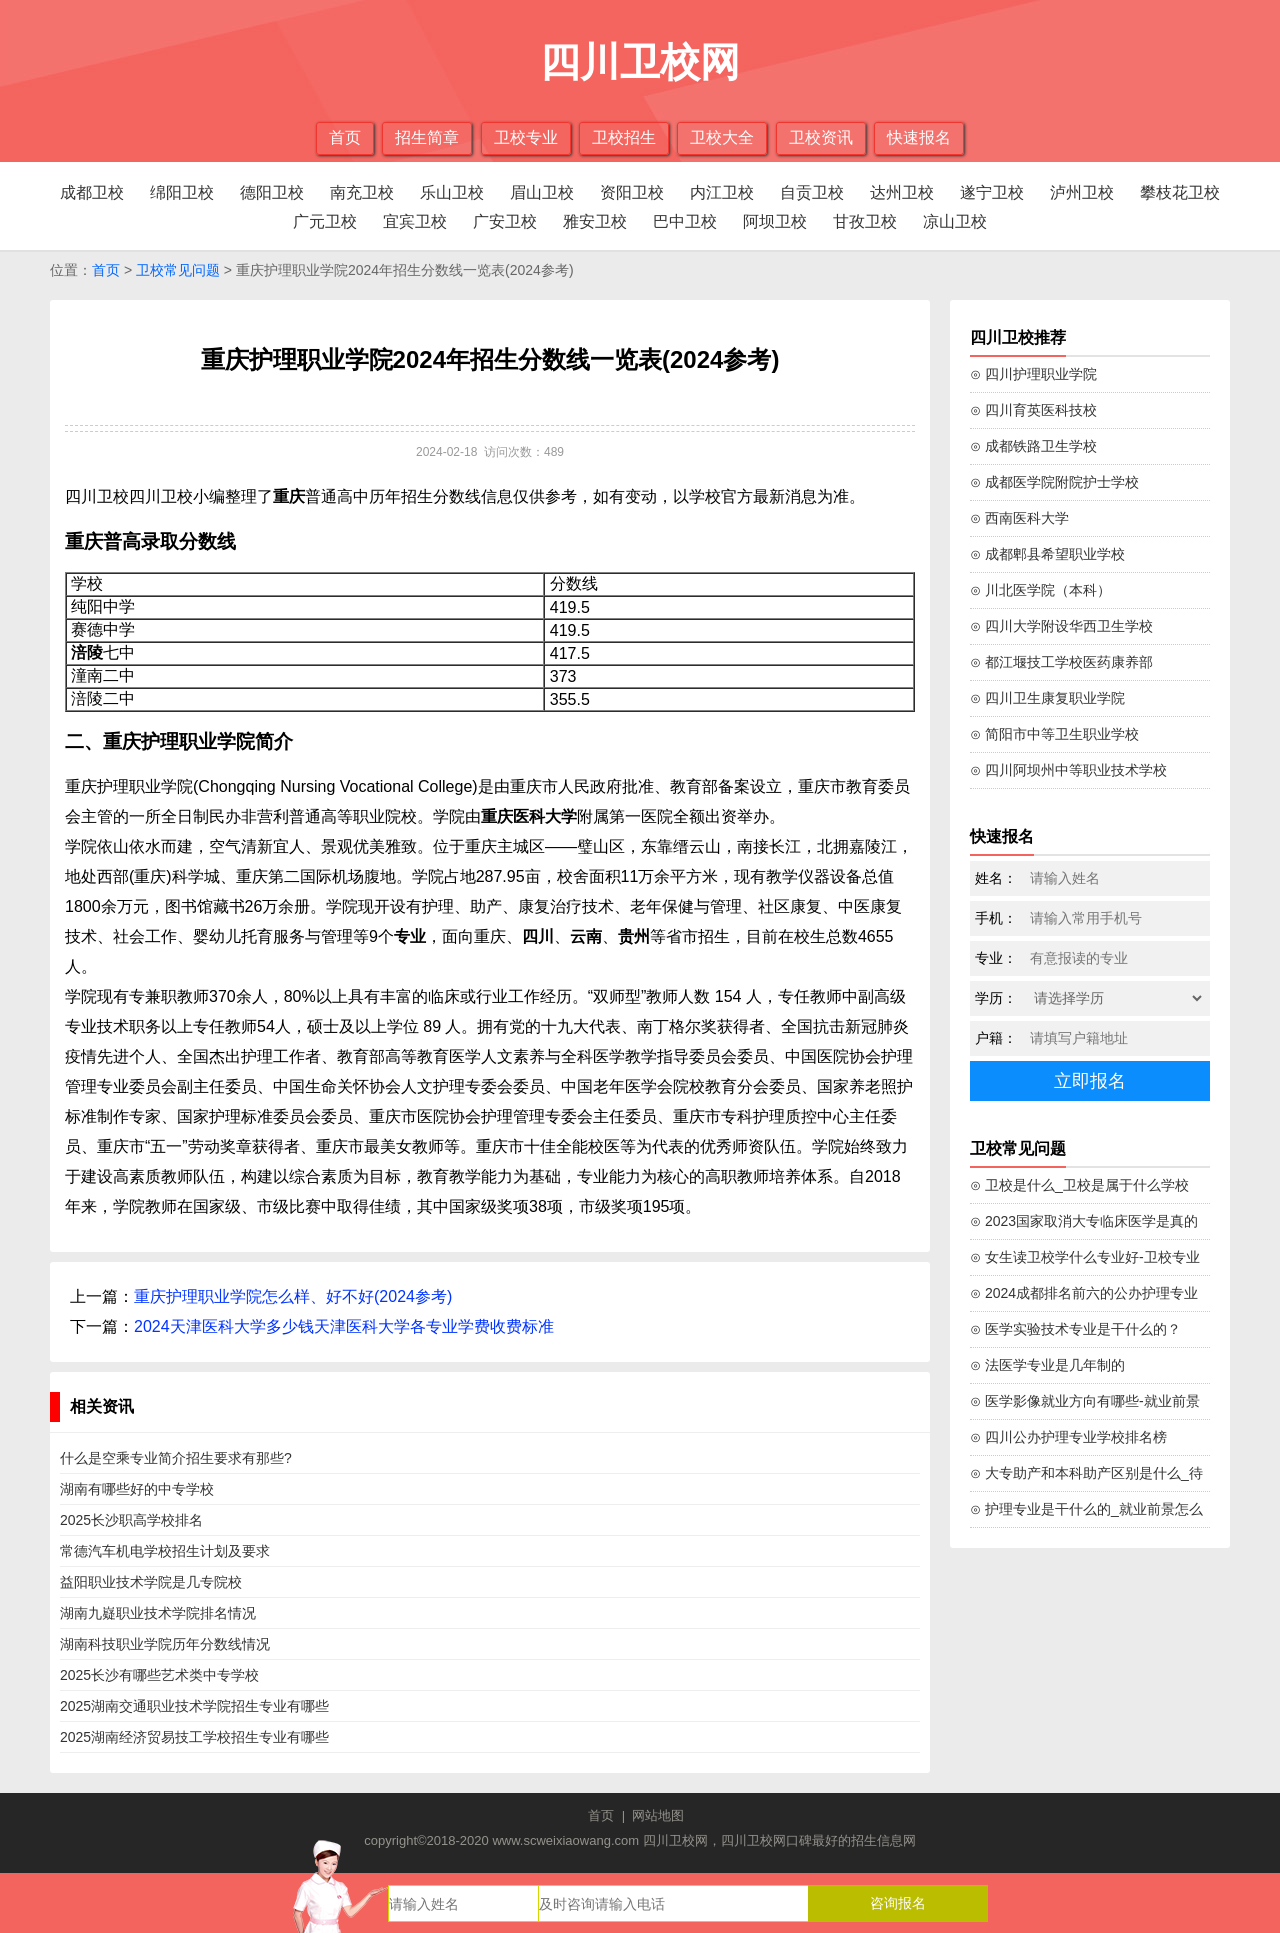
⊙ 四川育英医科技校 (1033, 410)
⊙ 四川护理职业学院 (1033, 374)
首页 (345, 137)
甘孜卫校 (865, 221)
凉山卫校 (955, 221)
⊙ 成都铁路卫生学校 (1033, 446)
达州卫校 (902, 192)
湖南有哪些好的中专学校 (137, 1489)
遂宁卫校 (992, 192)
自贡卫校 (812, 192)
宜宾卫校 (415, 221)
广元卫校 (325, 221)
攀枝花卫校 (1180, 192)
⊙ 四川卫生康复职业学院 (1047, 698)
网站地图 (658, 1815)
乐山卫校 (452, 192)
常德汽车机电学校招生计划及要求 (165, 1551)
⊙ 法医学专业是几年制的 (1047, 1365)
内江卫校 (722, 192)
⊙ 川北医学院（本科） (1040, 590)
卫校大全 (722, 137)
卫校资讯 (821, 137)
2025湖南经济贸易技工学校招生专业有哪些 (194, 1737)
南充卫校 (362, 192)
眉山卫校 (542, 192)
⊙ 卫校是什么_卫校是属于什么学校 (1079, 1185)
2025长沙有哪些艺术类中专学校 (159, 1675)
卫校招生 (624, 137)
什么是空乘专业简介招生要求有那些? (176, 1458)
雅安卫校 (595, 221)
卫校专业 (526, 137)
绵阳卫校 (182, 192)
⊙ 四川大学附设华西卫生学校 (1061, 626)
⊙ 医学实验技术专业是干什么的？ (1075, 1329)
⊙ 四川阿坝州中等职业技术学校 (1068, 770)
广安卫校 (505, 221)
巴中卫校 (685, 221)
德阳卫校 (272, 192)
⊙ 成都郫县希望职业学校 (1047, 554)
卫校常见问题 (178, 270)
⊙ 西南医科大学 (1019, 518)
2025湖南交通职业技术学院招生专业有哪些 (194, 1706)
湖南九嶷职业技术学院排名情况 (158, 1613)
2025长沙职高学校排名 (131, 1520)
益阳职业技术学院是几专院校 (151, 1582)
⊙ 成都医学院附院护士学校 (1054, 482)
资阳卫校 (632, 192)
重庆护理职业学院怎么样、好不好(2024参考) (293, 1296)
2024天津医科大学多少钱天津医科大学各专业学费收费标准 (344, 1326)
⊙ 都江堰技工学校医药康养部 (1061, 662)
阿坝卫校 (775, 221)
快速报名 (919, 137)
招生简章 (427, 137)
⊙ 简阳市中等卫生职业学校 (1054, 734)
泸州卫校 (1082, 192)
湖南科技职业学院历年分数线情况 (165, 1644)
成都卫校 (92, 192)
